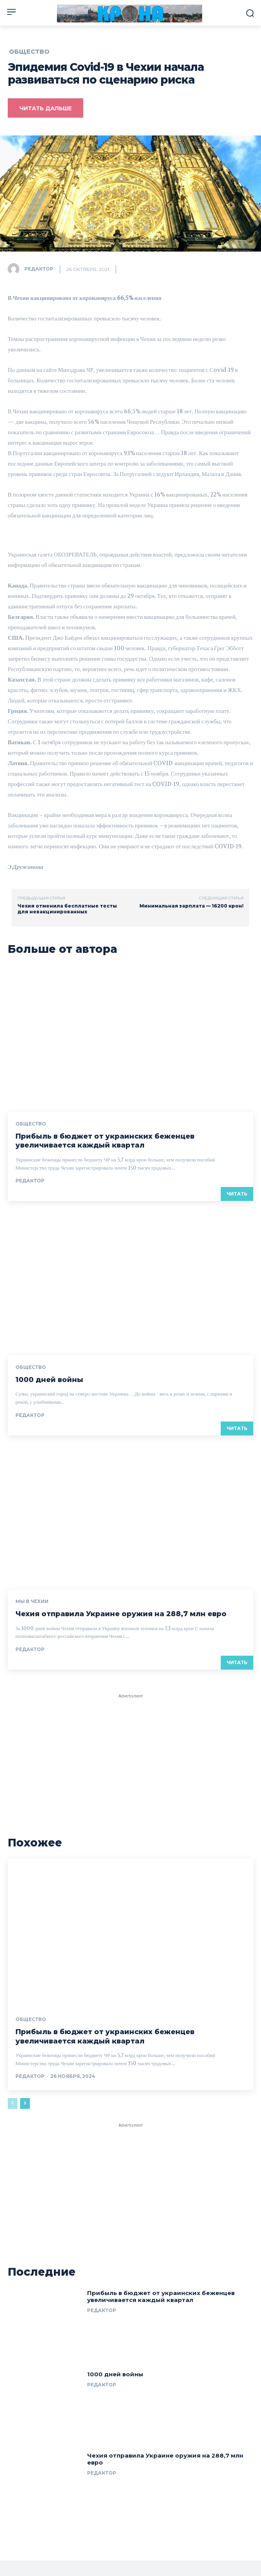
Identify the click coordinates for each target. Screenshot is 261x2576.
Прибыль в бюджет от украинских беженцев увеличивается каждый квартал (104, 1140)
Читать (237, 1194)
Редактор (38, 269)
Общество (29, 52)
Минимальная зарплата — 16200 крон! (191, 906)
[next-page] (25, 2103)
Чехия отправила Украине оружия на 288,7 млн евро (121, 1614)
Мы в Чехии (31, 1601)
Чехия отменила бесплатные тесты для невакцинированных (67, 909)
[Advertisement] (130, 1748)
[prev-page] (12, 2103)
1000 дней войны (49, 1379)
